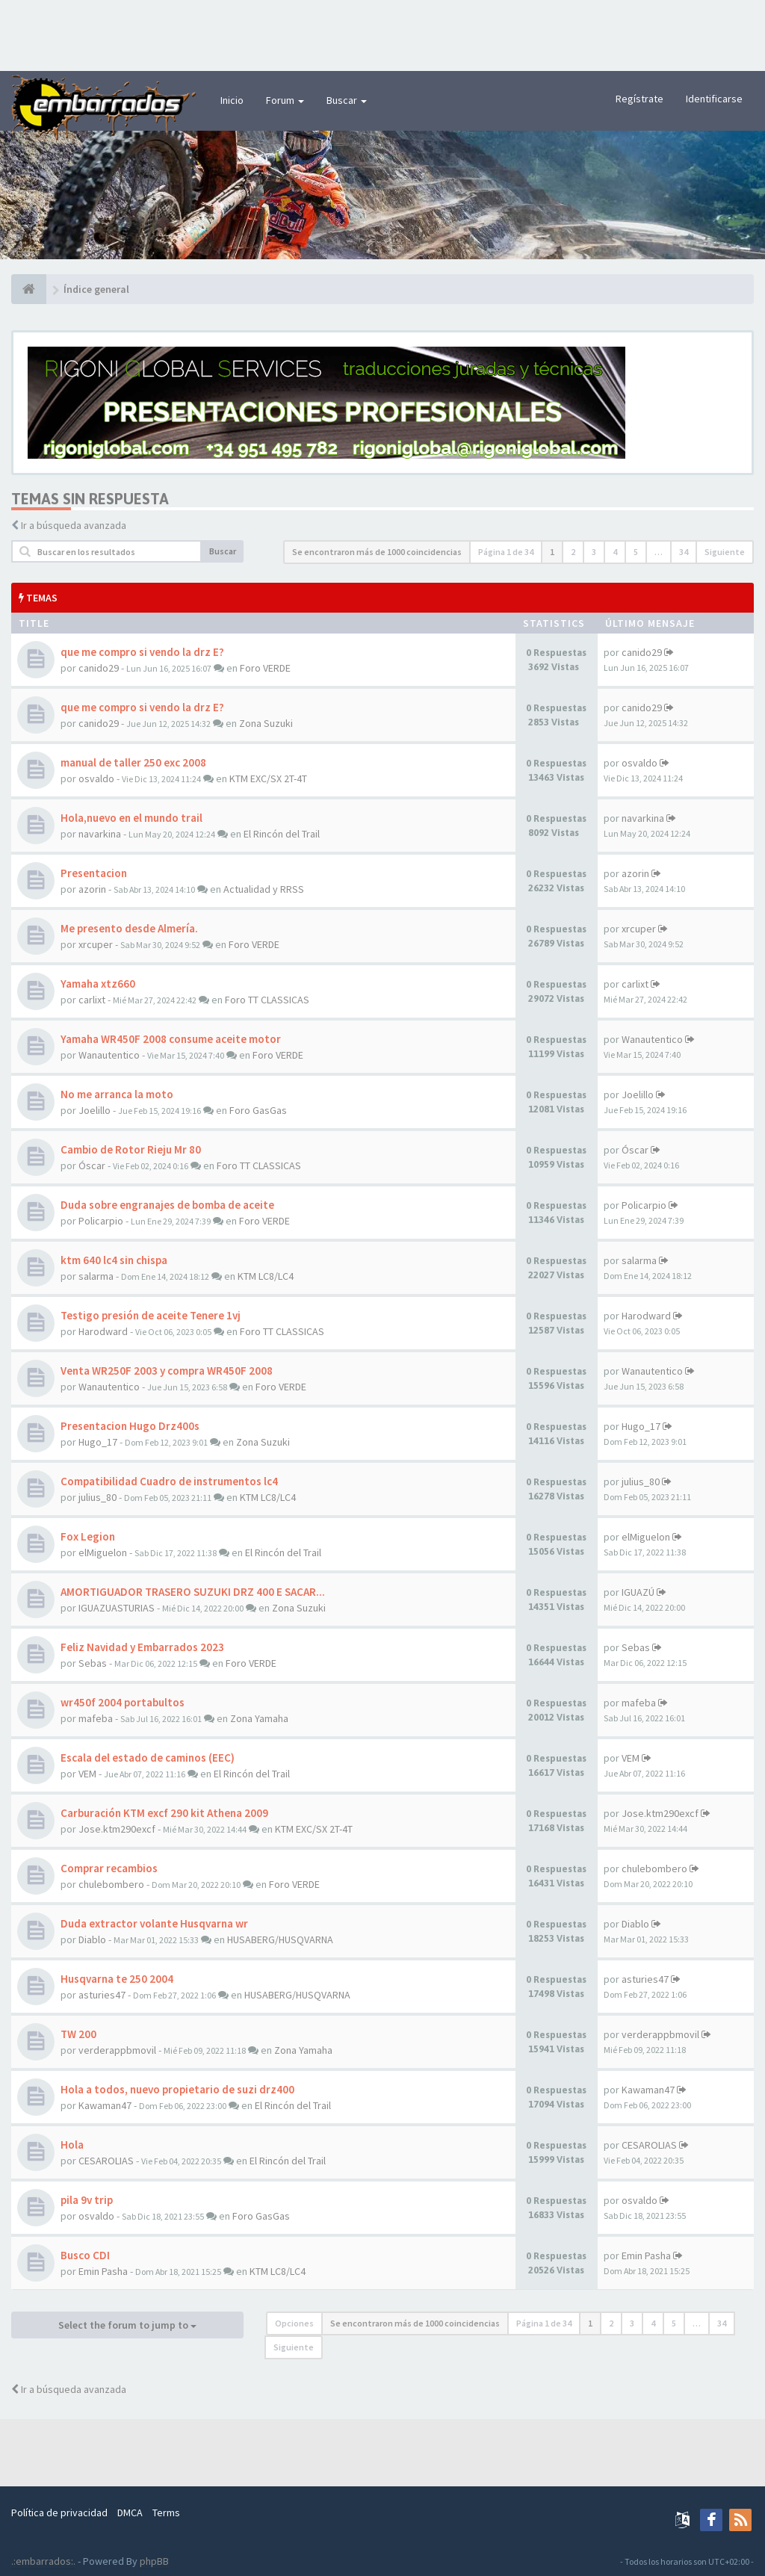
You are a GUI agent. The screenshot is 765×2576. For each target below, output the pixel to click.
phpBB (154, 2561)
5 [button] (636, 551)
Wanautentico (109, 1055)
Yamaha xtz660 (98, 983)
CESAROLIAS (106, 2160)
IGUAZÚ (638, 1592)
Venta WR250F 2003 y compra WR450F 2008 (167, 1370)
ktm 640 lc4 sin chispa (114, 1260)
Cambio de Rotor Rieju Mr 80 (131, 1149)
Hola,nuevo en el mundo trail (131, 818)
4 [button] (615, 551)
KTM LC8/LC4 (266, 1276)
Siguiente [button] (724, 551)
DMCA (130, 2512)
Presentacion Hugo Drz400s (130, 1426)
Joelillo (94, 1110)
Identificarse (714, 98)
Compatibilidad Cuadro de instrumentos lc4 (169, 1481)
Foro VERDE (265, 668)
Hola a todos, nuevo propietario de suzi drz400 (177, 2089)
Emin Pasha (103, 2271)
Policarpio (100, 1220)
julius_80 (97, 1497)
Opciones (294, 2323)
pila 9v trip (87, 2200)
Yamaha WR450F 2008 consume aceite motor (171, 1039)
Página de (505, 551)
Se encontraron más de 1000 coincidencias (377, 551)
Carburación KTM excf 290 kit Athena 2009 (164, 1813)
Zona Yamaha (259, 1718)
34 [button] (683, 551)
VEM (87, 1773)
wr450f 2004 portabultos (123, 1702)
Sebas (92, 1663)
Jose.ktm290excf (116, 1829)
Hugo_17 (97, 1442)
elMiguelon (102, 1552)
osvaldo (96, 778)
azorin (92, 889)
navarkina (99, 833)
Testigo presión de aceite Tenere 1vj (151, 1315)
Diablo (92, 1939)
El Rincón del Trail (282, 833)
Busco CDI (85, 2255)
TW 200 (78, 2034)
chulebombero (111, 1884)
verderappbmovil (117, 2050)
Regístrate (639, 98)
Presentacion (94, 873)
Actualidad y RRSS (263, 889)
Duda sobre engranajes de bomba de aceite (167, 1205)
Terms (166, 2512)
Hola (72, 2144)
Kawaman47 (104, 2105)
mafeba (95, 1718)
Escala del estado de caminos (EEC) (148, 1757)
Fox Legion (88, 1536)
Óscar (91, 1165)
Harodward (103, 1331)
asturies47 (102, 1994)
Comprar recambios (109, 1868)
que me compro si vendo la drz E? (142, 652)
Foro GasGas (258, 1110)
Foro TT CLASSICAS (267, 999)
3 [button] (594, 551)
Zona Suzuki (266, 723)
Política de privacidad (59, 2512)
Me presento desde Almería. (129, 928)
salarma (96, 1276)
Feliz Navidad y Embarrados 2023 (142, 1647)
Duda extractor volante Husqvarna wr (154, 1923)
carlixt (91, 999)
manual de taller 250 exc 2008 (133, 762)
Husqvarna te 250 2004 (117, 1979)
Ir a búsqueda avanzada (73, 525)
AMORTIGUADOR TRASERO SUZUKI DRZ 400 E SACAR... (193, 1592)
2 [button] (573, 551)
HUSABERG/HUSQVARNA (280, 1939)
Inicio (232, 100)
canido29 (98, 668)
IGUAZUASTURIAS (116, 1607)
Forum (285, 100)
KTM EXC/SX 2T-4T (268, 778)
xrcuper (95, 944)
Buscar (346, 100)
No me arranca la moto (117, 1094)
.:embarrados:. (43, 2561)
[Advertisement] (382, 33)
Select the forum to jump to (127, 2325)
